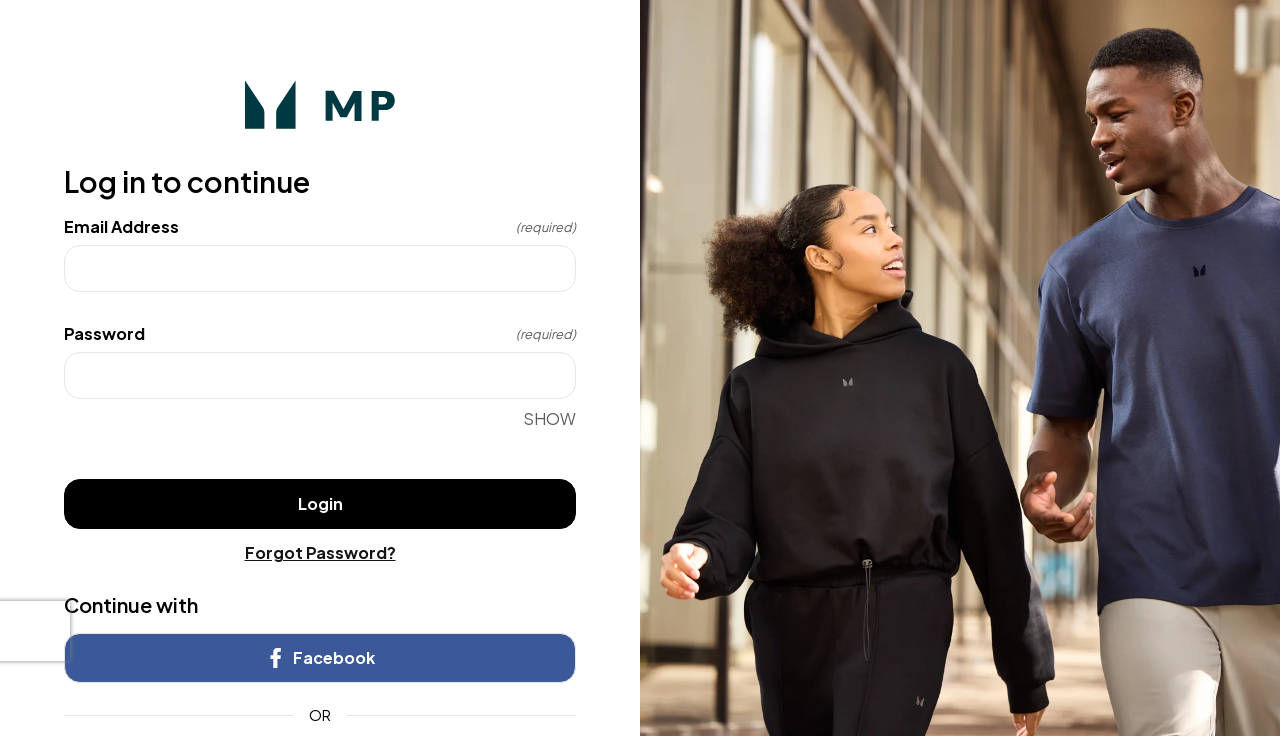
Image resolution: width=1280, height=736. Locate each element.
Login (320, 503)
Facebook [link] (320, 657)
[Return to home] (320, 104)
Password (320, 334)
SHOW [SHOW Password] (549, 418)
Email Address (320, 227)
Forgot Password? (320, 552)
